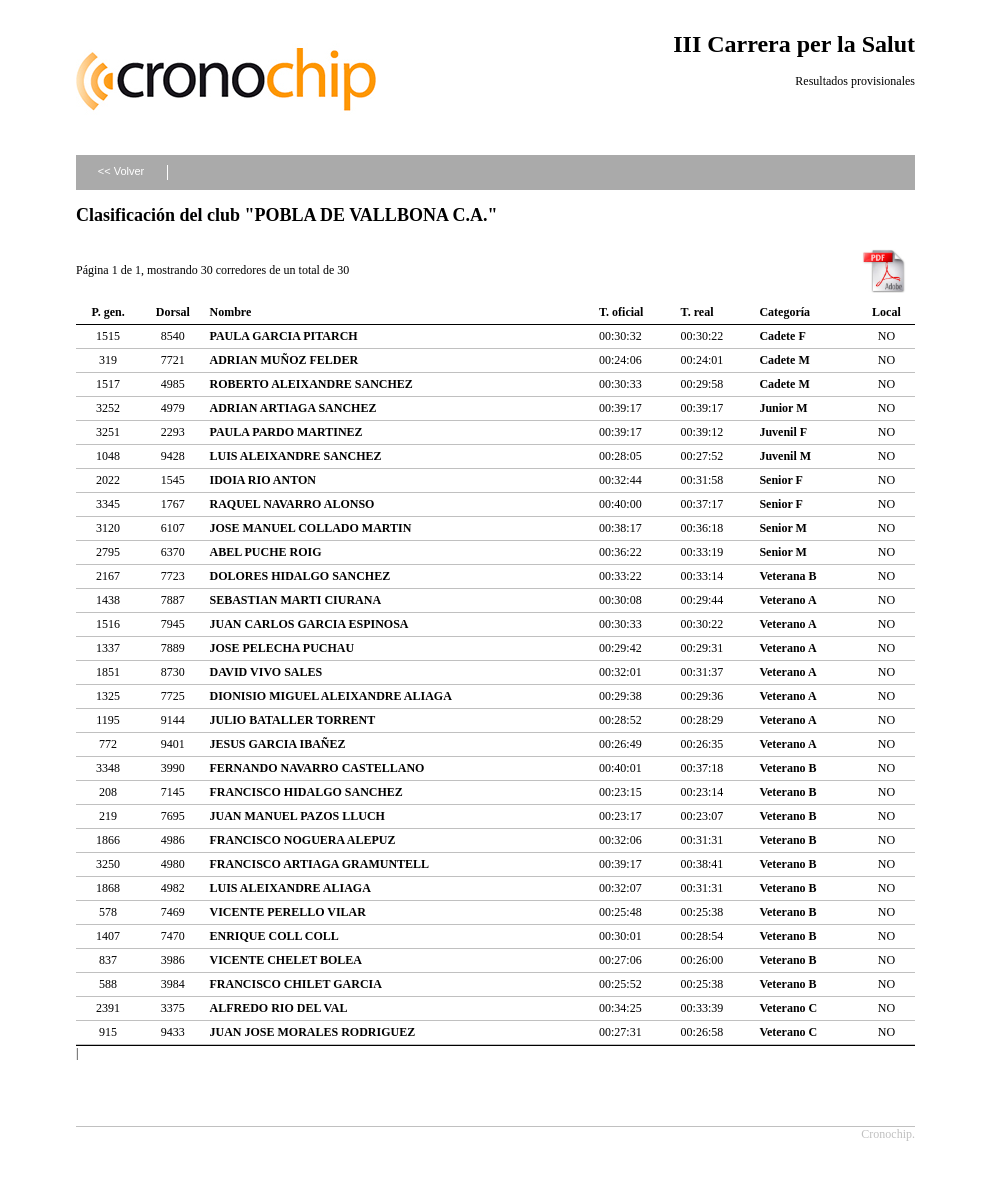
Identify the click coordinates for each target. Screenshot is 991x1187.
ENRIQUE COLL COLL (273, 936)
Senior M (782, 528)
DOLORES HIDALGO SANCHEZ (299, 576)
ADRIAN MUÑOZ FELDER (283, 360)
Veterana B (787, 576)
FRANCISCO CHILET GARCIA (295, 984)
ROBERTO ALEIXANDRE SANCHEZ (310, 384)
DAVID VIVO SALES (265, 672)
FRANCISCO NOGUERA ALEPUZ (302, 840)
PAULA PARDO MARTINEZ (285, 432)
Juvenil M (785, 456)
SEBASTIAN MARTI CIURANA (295, 600)
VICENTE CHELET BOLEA (285, 960)
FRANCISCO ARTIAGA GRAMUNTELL (319, 864)
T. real (697, 312)
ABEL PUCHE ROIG (265, 552)
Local (886, 312)
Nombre (230, 312)
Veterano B (787, 768)
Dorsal (173, 312)
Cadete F (782, 336)
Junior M (783, 408)
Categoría (784, 312)
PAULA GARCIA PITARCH (283, 336)
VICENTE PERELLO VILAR (287, 912)
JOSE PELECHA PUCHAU (281, 648)
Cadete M (784, 360)
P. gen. (107, 312)
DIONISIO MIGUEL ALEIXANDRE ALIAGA (330, 696)
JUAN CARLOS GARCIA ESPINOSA (308, 624)
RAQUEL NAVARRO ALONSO (291, 504)
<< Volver (121, 171)
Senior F (780, 480)
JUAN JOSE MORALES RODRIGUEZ (312, 1032)
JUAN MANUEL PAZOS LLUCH (296, 816)
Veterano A (787, 600)
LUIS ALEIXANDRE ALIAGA (289, 888)
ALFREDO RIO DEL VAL (278, 1008)
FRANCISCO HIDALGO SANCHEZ (305, 792)
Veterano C (788, 1008)
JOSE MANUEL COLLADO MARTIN (310, 528)
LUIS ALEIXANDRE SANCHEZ (295, 456)
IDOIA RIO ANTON (262, 480)
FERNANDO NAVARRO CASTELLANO (316, 768)
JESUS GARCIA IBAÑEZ (277, 744)
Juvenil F (783, 432)
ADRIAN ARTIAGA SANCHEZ (292, 408)
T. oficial (621, 312)
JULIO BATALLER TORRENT (292, 720)
